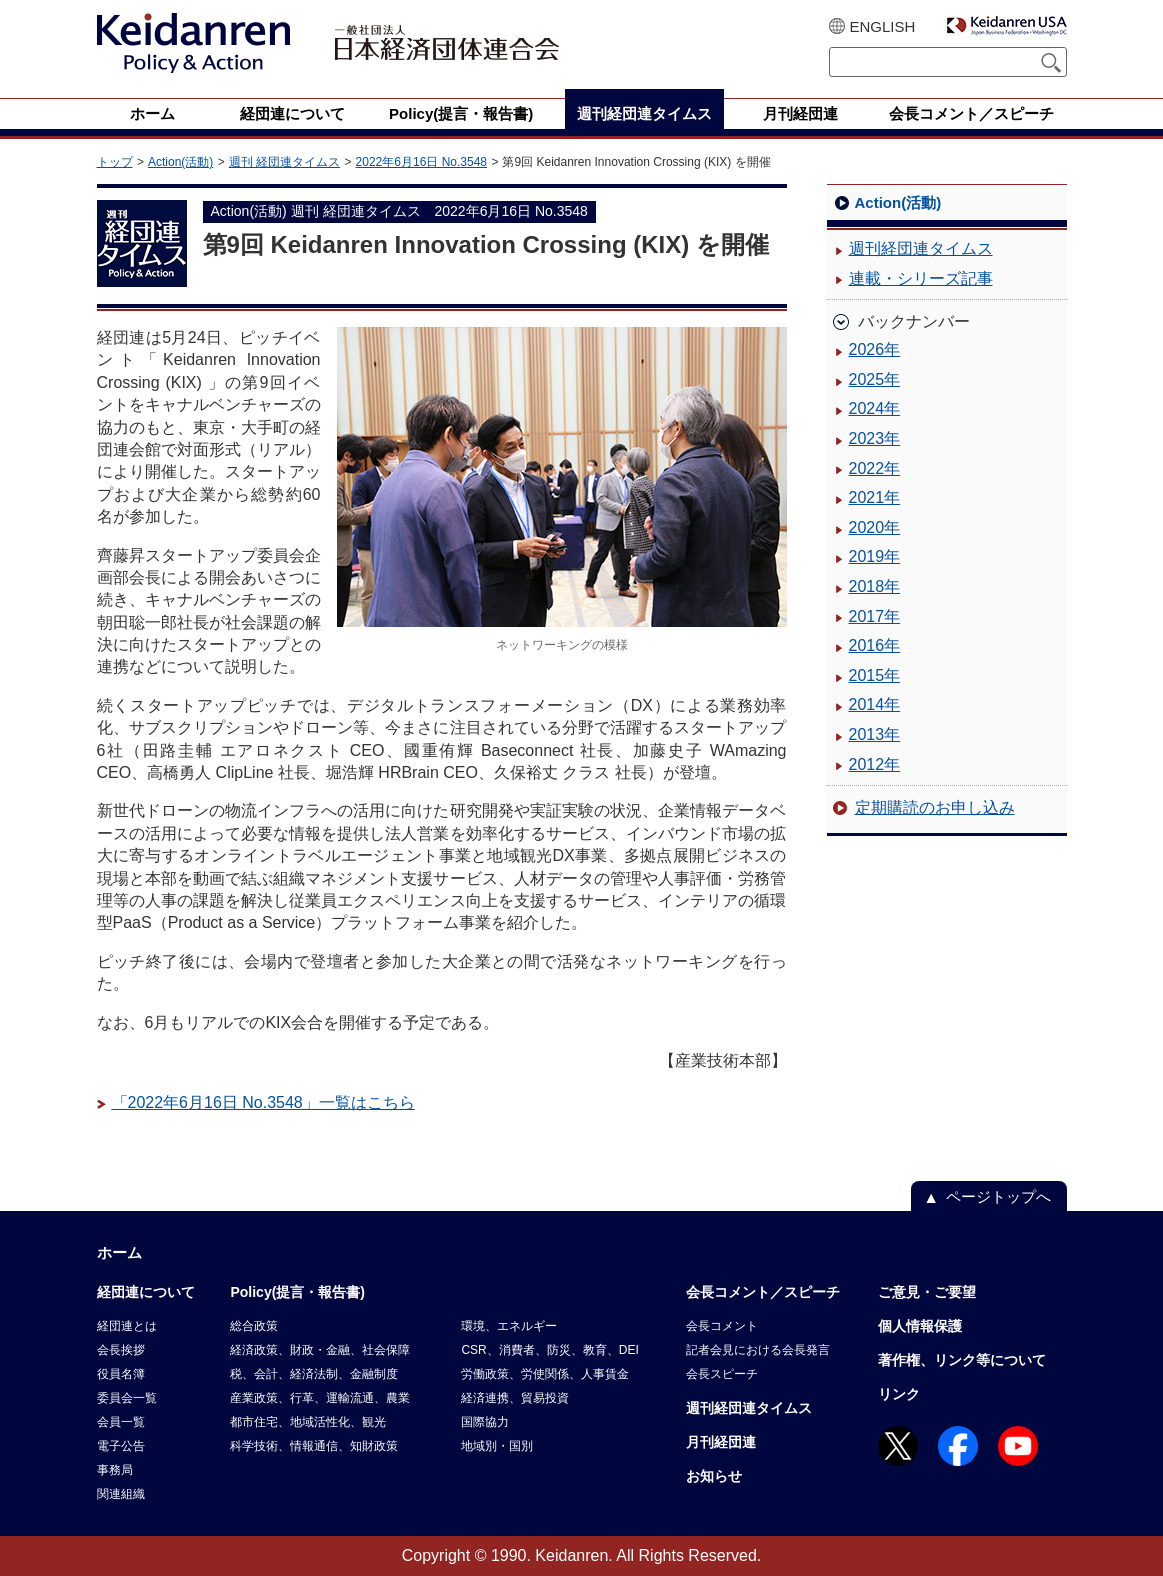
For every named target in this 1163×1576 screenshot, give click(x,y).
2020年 (875, 527)
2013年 (875, 734)
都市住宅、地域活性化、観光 (308, 1422)
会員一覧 (121, 1422)
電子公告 (121, 1446)
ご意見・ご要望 (927, 1292)
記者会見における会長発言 (758, 1350)
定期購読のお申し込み (935, 807)
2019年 (875, 556)
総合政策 (254, 1326)
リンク (899, 1394)
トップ (115, 162)
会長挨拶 (121, 1350)
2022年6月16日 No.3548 (421, 162)
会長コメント (722, 1326)
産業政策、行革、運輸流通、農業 (320, 1398)
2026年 (875, 349)
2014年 (875, 704)
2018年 (875, 586)
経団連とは (127, 1326)
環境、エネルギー (509, 1326)
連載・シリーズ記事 (921, 278)
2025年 (875, 379)
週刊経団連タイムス (921, 248)
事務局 (115, 1470)
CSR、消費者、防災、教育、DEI (549, 1350)
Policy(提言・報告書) (297, 1292)
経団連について (146, 1292)
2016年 (875, 645)
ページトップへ (998, 1196)
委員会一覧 (127, 1398)
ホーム (119, 1252)
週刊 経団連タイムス (284, 162)
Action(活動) (180, 162)
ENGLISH (883, 26)
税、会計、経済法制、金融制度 (314, 1374)
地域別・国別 (497, 1446)
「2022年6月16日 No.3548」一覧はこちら (263, 1102)
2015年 (875, 675)
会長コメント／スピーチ (763, 1292)
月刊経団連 (721, 1442)
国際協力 (485, 1422)
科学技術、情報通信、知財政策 (314, 1446)
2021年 (875, 497)
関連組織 (121, 1494)
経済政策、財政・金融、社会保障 (320, 1350)
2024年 (875, 408)
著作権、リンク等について (962, 1360)
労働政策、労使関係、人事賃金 (545, 1374)
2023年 (875, 438)
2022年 (875, 468)
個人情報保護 (920, 1326)
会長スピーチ (722, 1374)
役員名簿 (121, 1374)
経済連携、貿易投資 (515, 1398)
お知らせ (714, 1476)
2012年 (875, 764)
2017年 (875, 616)
